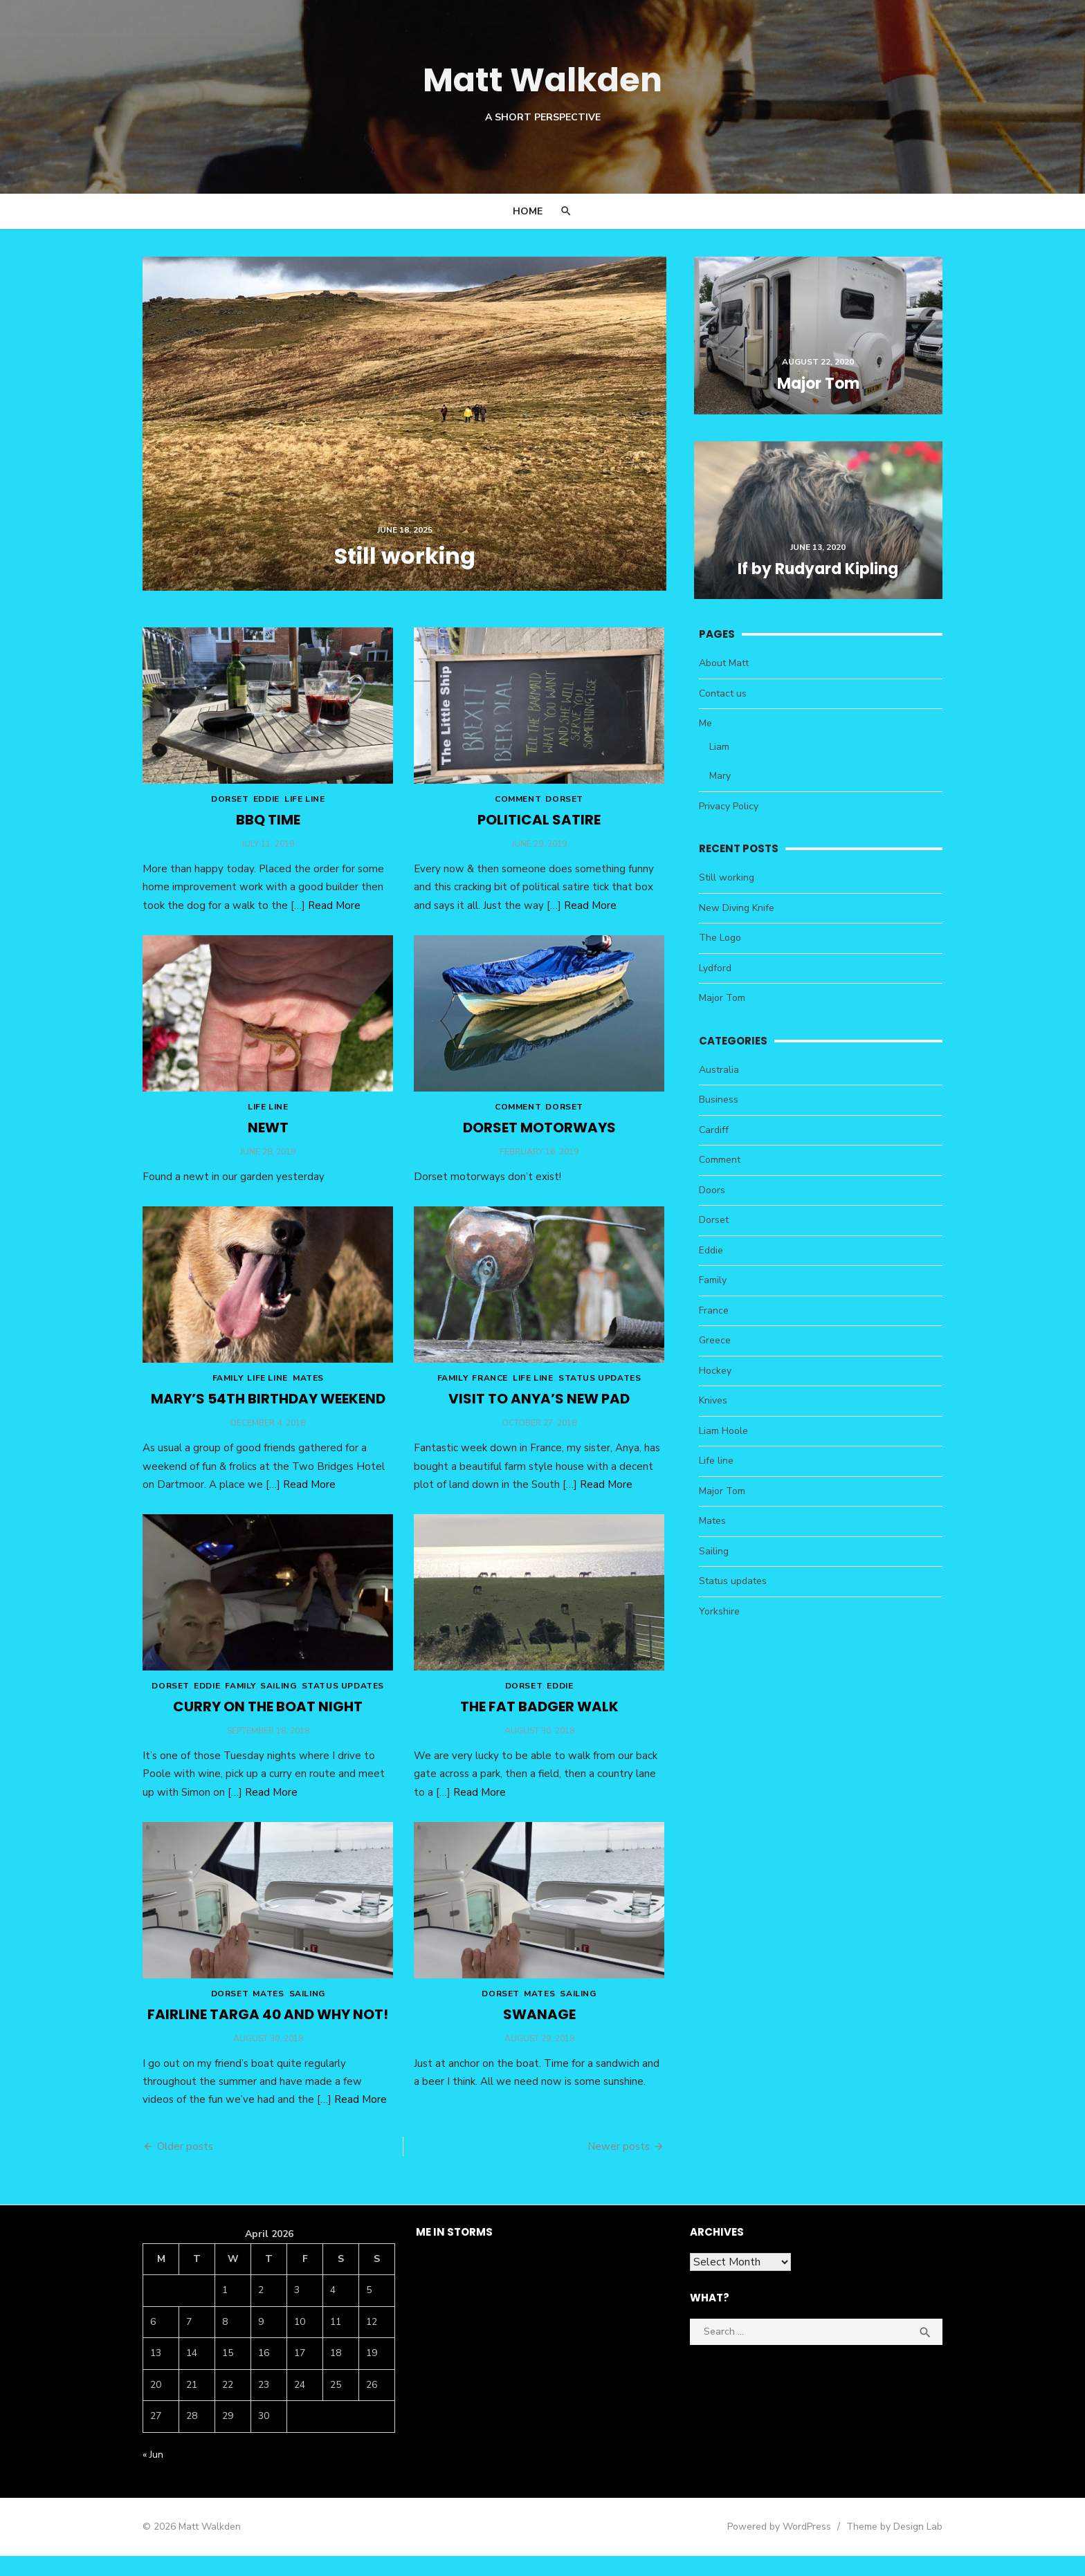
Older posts (184, 2166)
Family (226, 1391)
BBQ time (267, 826)
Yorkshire (720, 1613)
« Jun (151, 2474)
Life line (303, 805)
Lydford (716, 970)
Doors (713, 1192)
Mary (720, 778)
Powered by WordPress (780, 2545)
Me (706, 726)
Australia (720, 1071)
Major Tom (723, 1000)
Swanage (538, 2033)
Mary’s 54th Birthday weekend (266, 1412)
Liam (720, 748)
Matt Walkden (542, 80)
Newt (266, 1136)
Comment (517, 805)
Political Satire (539, 826)
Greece (715, 1343)
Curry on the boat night (267, 1723)
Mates (306, 1391)
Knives (714, 1403)
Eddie (265, 805)
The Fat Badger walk (538, 1723)
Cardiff (714, 1132)
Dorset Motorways (538, 1136)
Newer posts (619, 2166)
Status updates (599, 1391)
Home (527, 211)
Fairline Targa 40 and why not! (267, 2033)
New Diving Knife (737, 910)
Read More (333, 911)
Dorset (228, 805)
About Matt (724, 665)
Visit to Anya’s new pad (539, 1412)
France (490, 1391)
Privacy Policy (729, 808)
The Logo (721, 940)
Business (719, 1102)
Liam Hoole (724, 1432)
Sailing (277, 1702)
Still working (727, 880)
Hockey (716, 1372)
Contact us (723, 695)
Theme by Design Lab (896, 2545)
